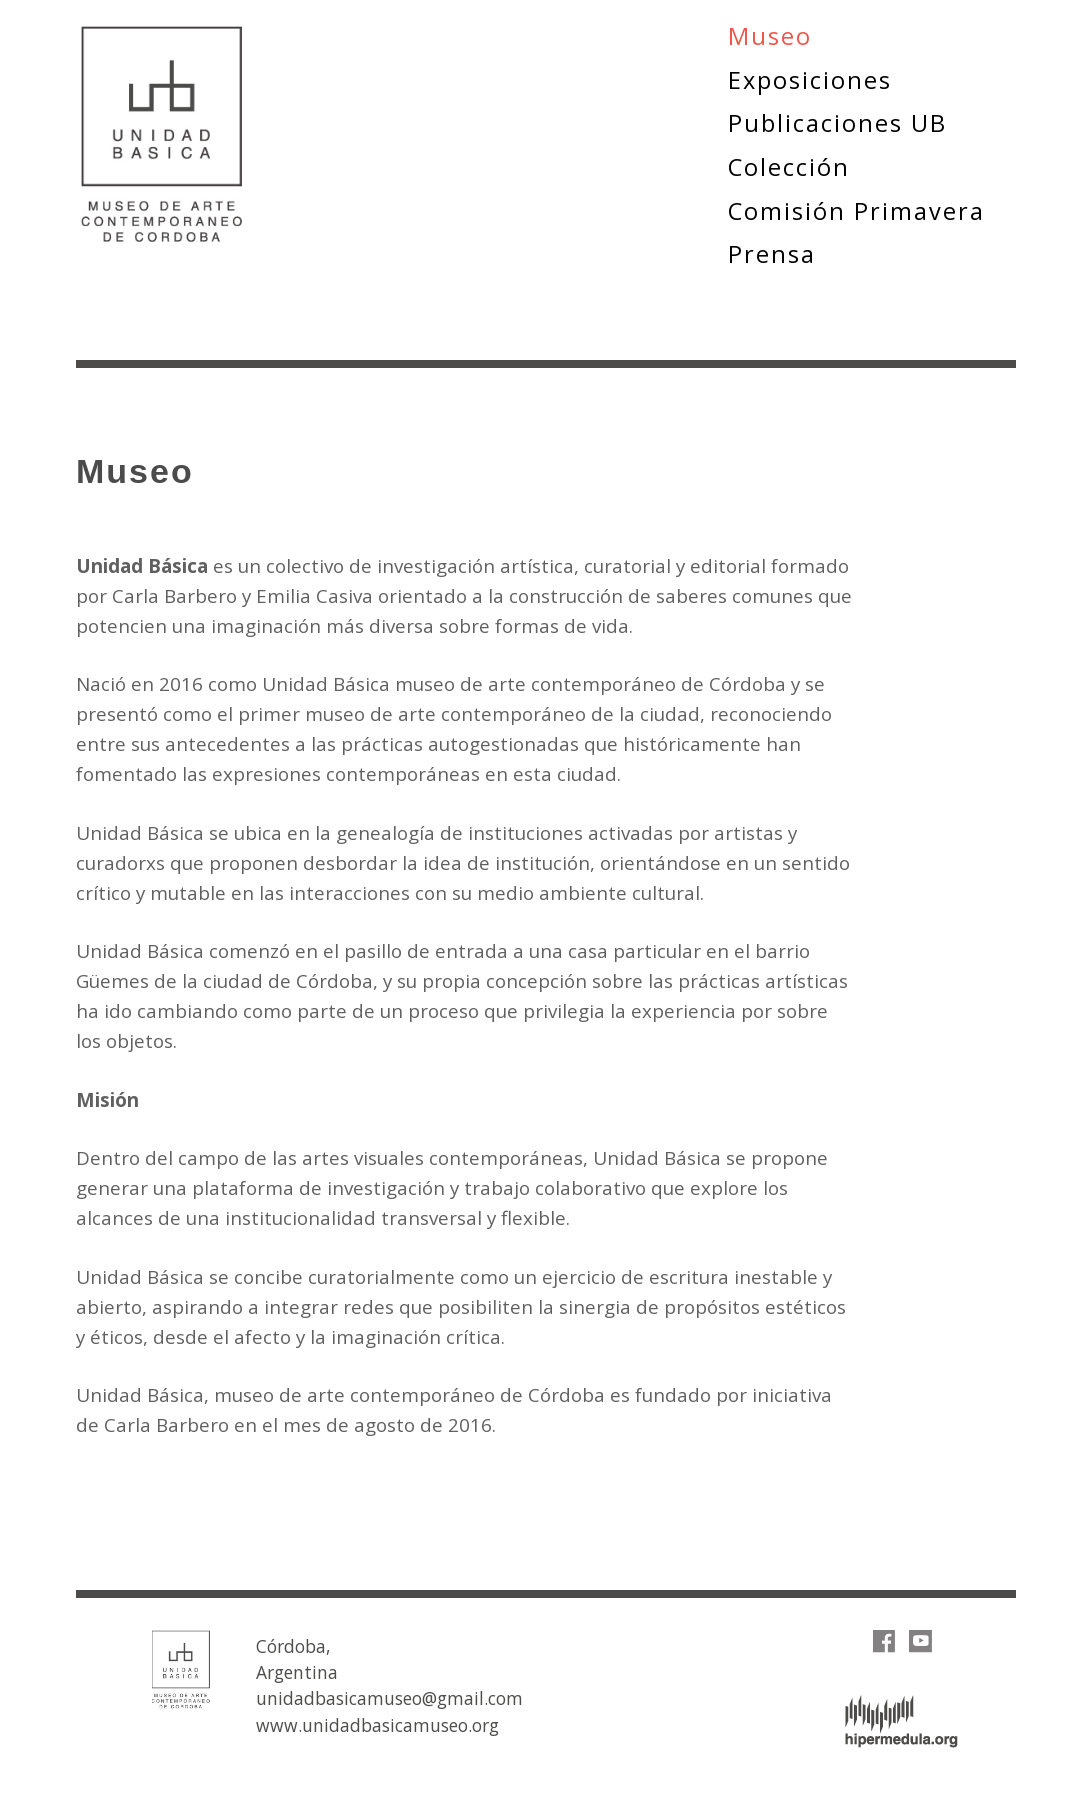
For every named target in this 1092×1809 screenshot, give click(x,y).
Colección (789, 167)
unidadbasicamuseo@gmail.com (389, 1698)
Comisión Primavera (856, 211)
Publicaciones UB (837, 123)
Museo (770, 36)
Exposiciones (810, 80)
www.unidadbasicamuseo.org (377, 1725)
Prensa (772, 254)
